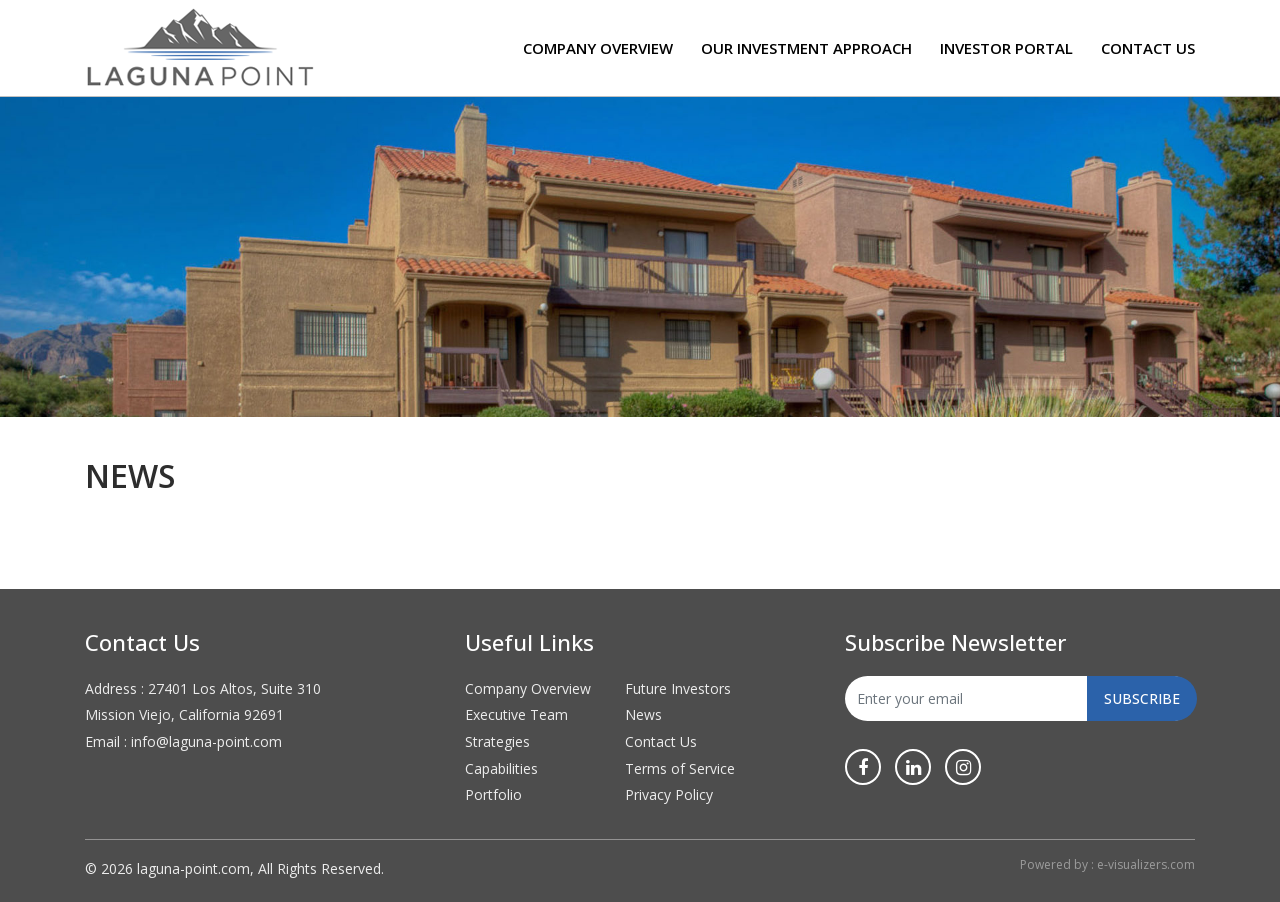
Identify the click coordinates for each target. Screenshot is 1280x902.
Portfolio (493, 794)
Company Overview (598, 48)
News (643, 714)
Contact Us (1148, 48)
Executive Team (516, 714)
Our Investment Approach (806, 48)
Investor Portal (1006, 48)
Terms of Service (680, 768)
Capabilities (501, 768)
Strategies (497, 741)
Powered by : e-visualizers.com (1107, 864)
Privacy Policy (669, 794)
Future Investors (678, 688)
